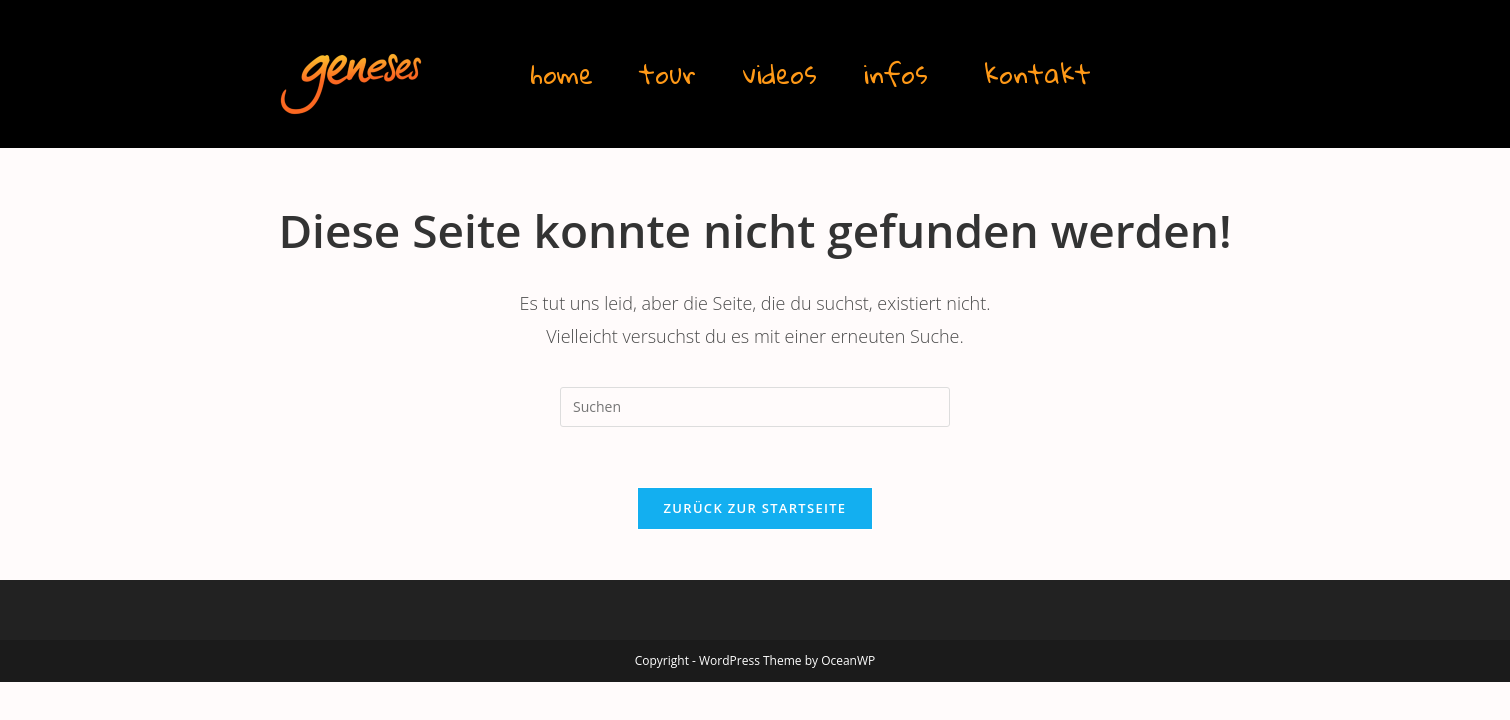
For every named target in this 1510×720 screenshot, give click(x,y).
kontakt (1037, 73)
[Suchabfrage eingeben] (755, 407)
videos (779, 73)
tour (667, 73)
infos (895, 73)
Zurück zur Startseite (755, 508)
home (561, 73)
